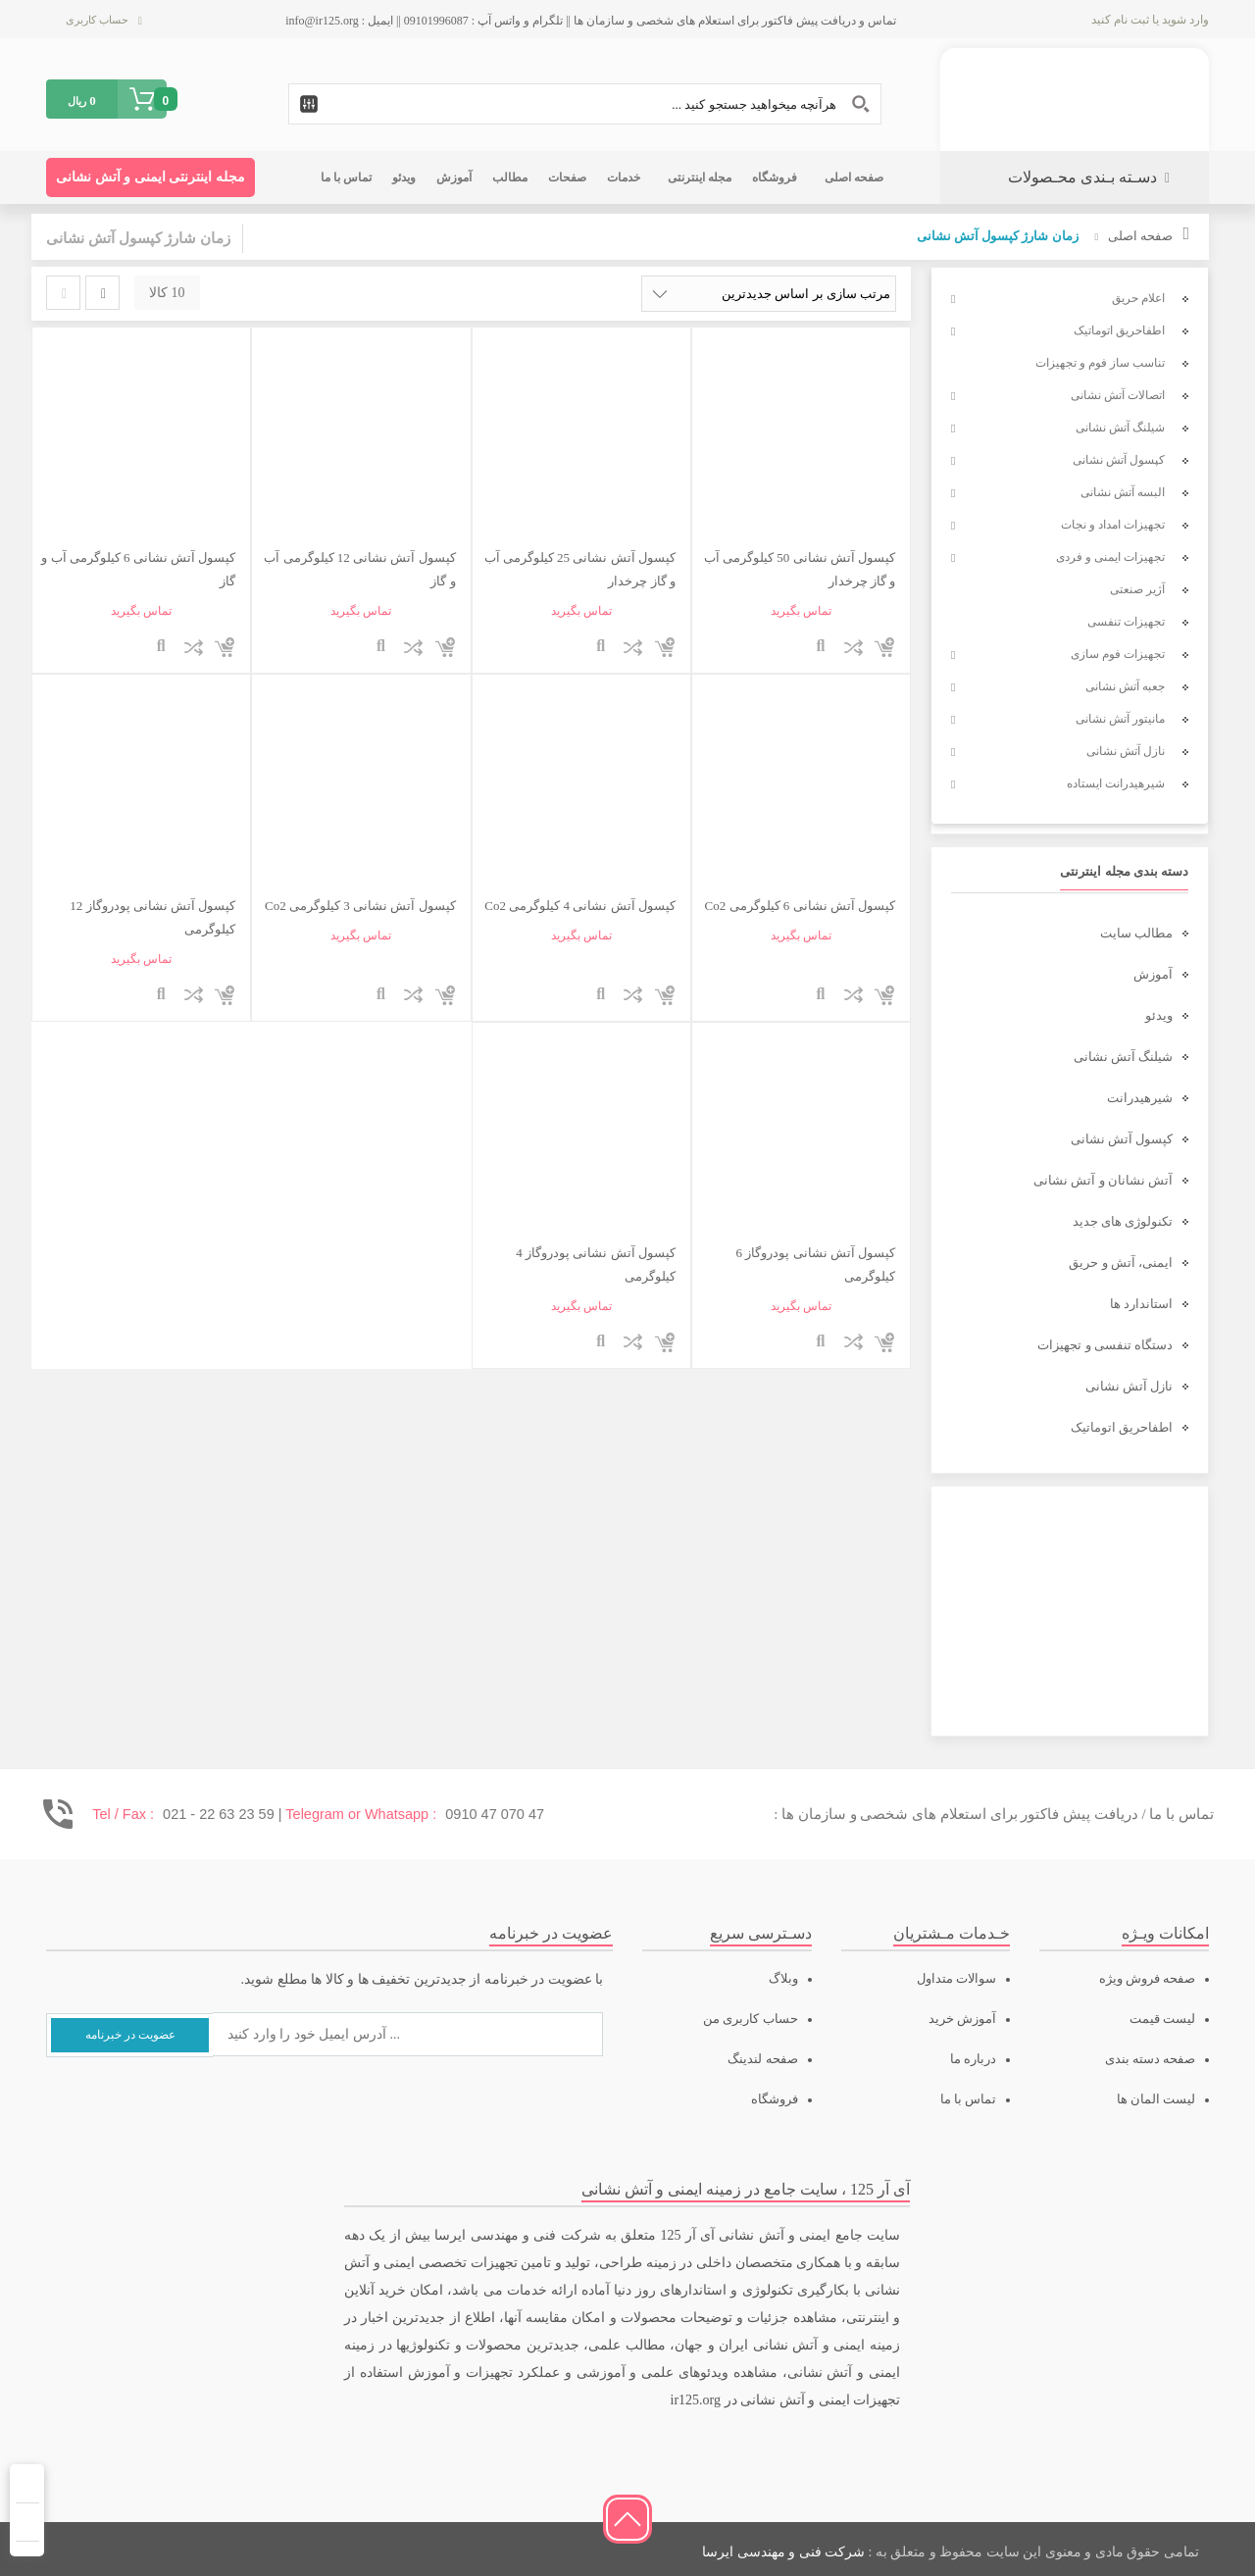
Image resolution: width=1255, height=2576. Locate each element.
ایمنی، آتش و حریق (1121, 1262)
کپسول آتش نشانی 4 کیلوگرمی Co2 (579, 905)
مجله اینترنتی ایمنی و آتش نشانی (150, 177)
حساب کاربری (97, 19)
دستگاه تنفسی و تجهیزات (1105, 1345)
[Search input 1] (584, 104)
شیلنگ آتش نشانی (1124, 1056)
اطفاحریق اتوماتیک (1122, 1427)
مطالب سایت (1136, 933)
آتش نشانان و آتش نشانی (1103, 1180)
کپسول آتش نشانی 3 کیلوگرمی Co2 (360, 905)
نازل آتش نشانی (1129, 1386)
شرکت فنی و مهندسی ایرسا (783, 2552)
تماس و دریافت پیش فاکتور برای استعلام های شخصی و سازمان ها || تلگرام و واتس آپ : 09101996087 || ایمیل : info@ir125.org (590, 20)
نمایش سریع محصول (821, 647)
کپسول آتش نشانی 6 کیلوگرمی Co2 (800, 905)
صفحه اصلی (1140, 235)
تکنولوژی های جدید (1123, 1221)
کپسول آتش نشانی (1122, 1139)
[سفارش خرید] (768, 294)
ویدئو (1159, 1015)
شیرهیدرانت (1140, 1097)
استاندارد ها (1141, 1303)
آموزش (1153, 974)
